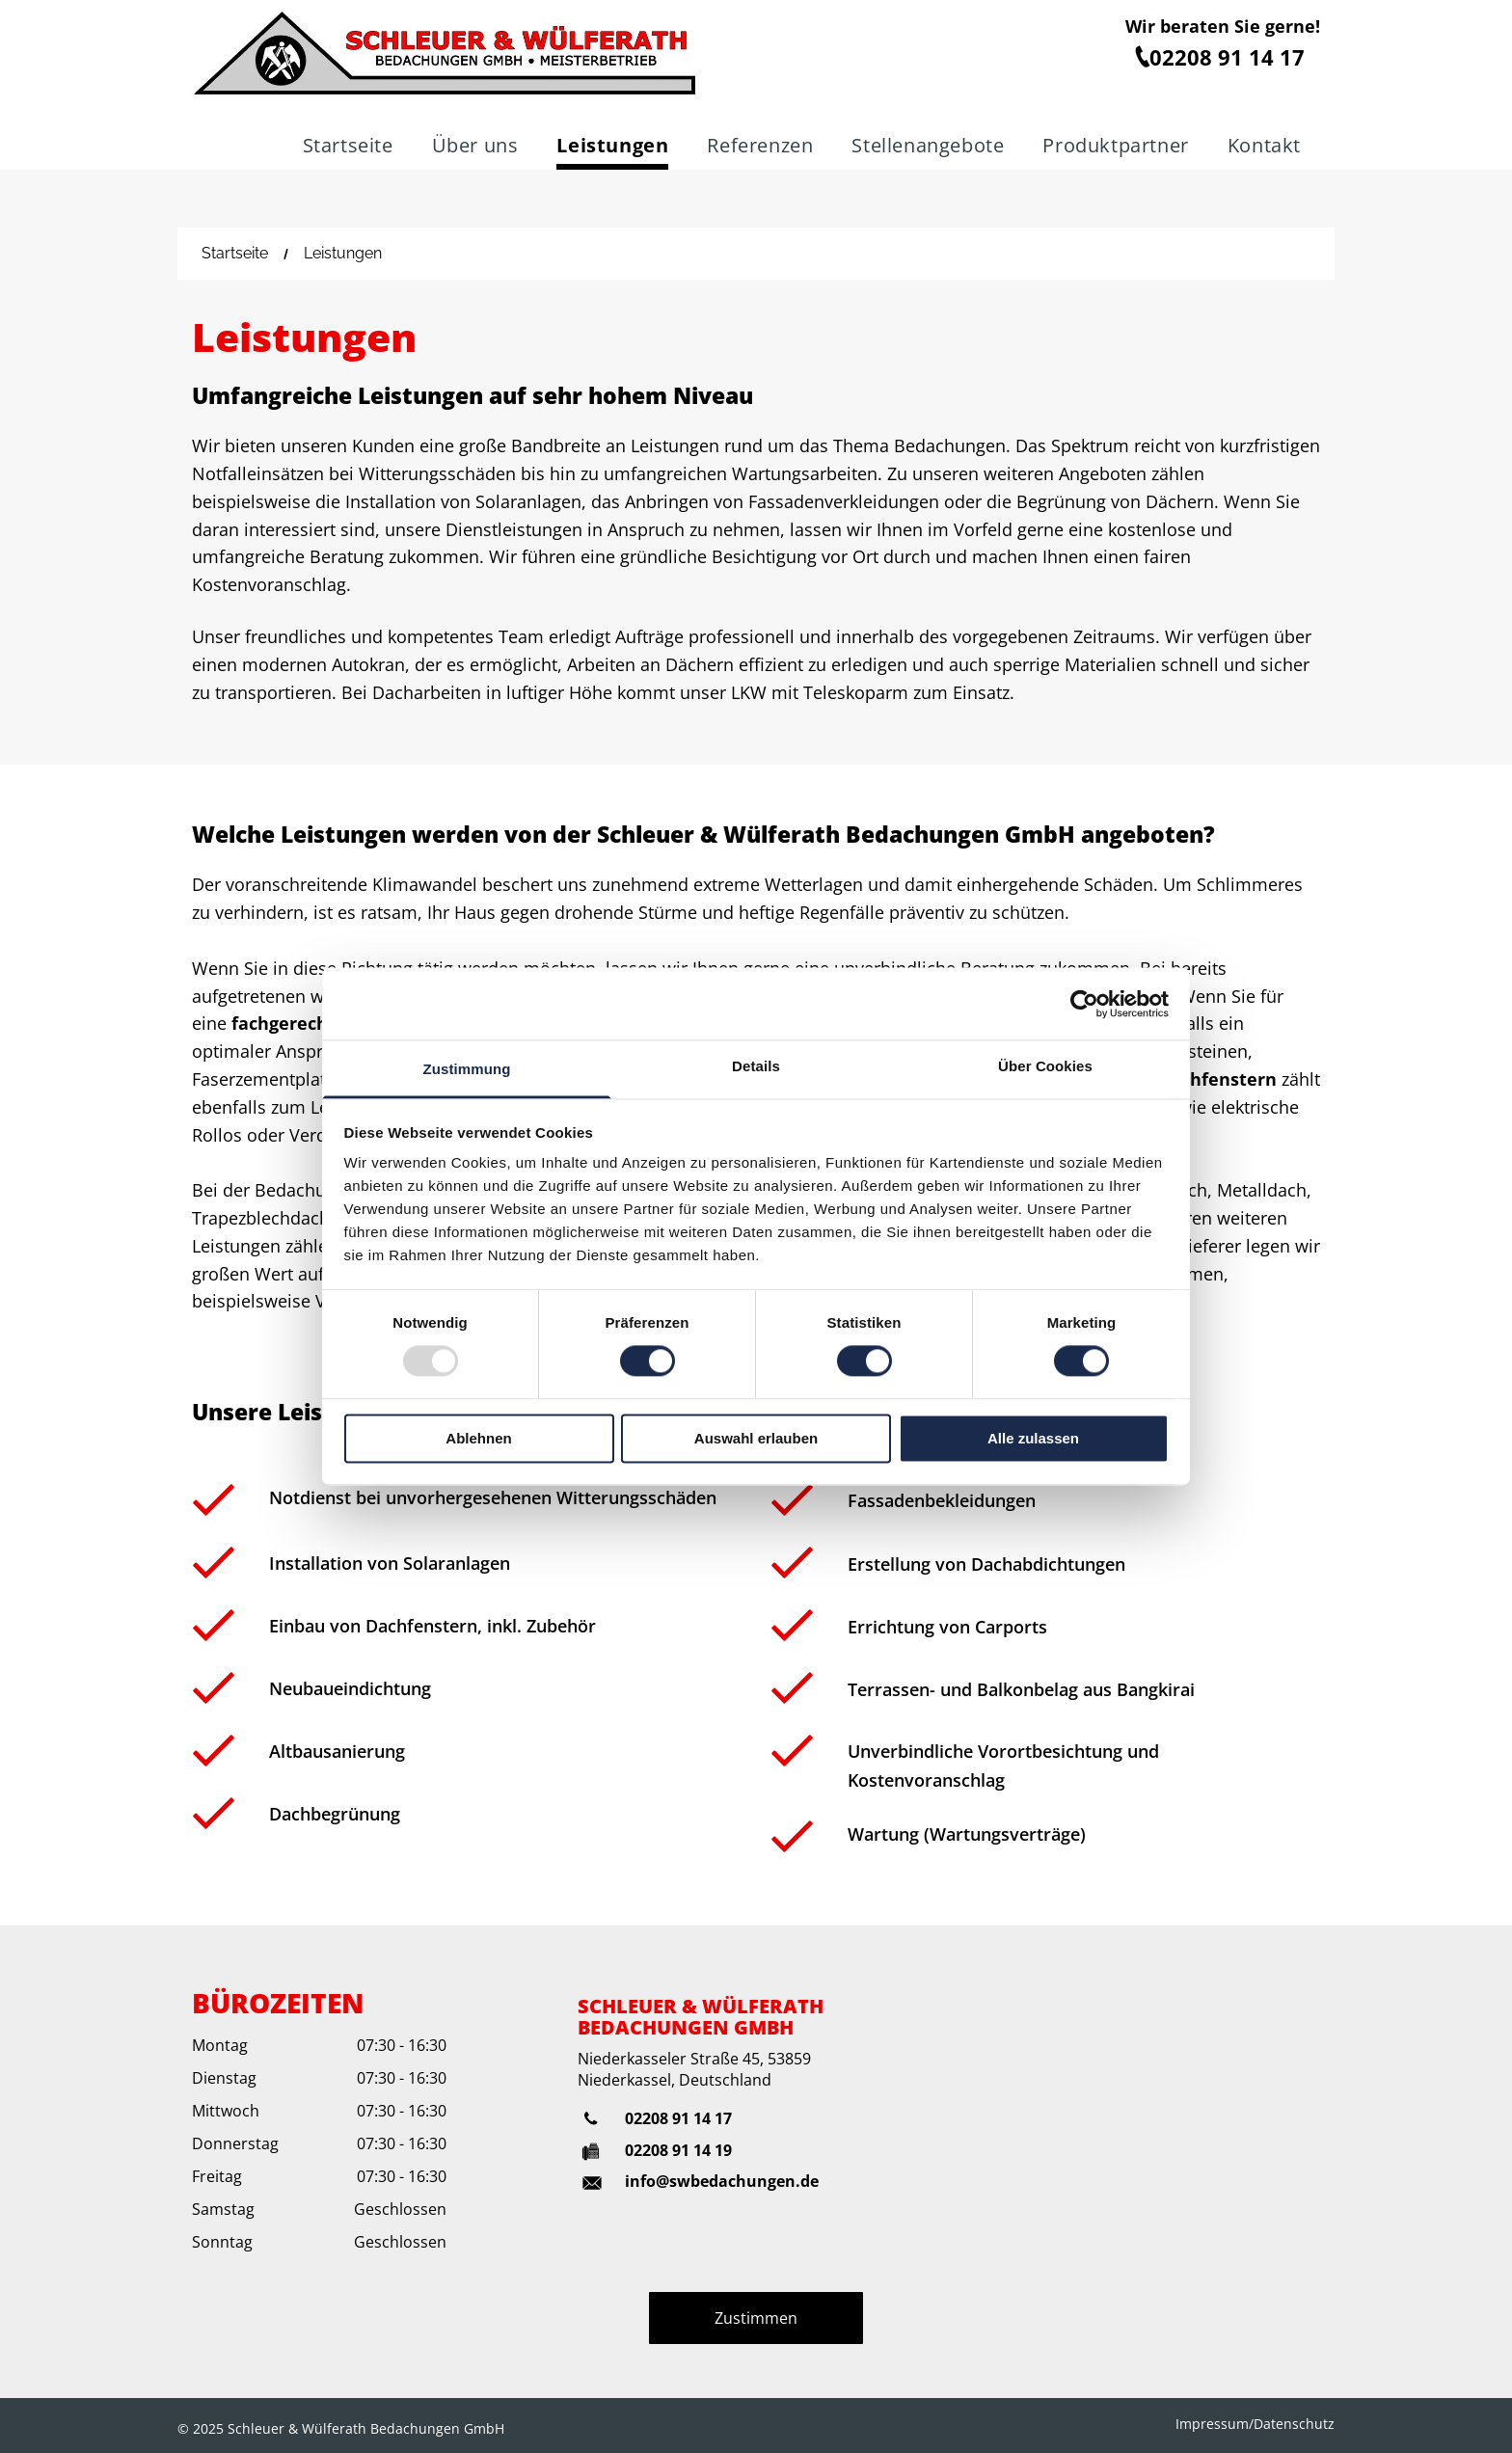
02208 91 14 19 (678, 2150)
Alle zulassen (1033, 1438)
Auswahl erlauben (756, 1438)
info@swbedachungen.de (722, 2181)
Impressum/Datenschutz (1255, 2423)
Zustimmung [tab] (467, 1069)
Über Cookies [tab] (1045, 1066)
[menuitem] (348, 147)
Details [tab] (756, 1066)
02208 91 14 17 (678, 2118)
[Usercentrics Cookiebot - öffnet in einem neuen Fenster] (1084, 1003)
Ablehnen (478, 1438)
